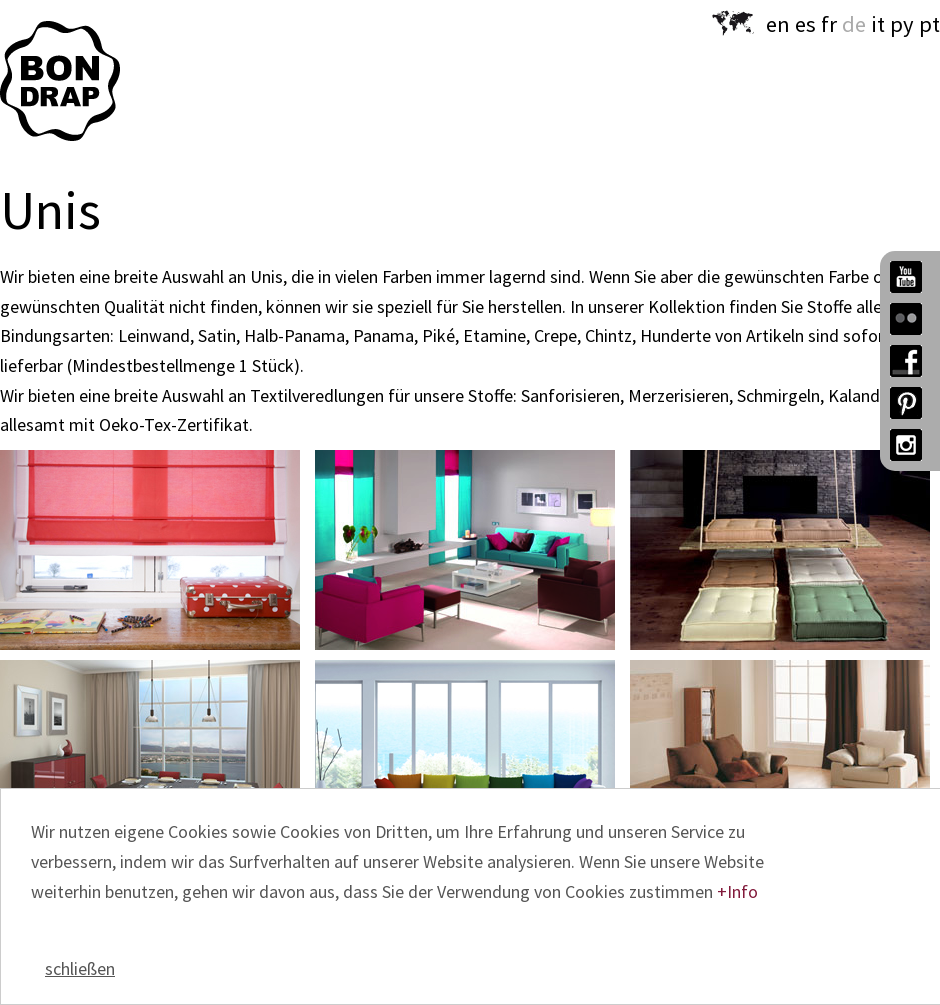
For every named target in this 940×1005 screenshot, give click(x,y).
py (902, 24)
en (778, 24)
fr (829, 24)
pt (929, 24)
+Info (737, 891)
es (805, 24)
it (878, 24)
